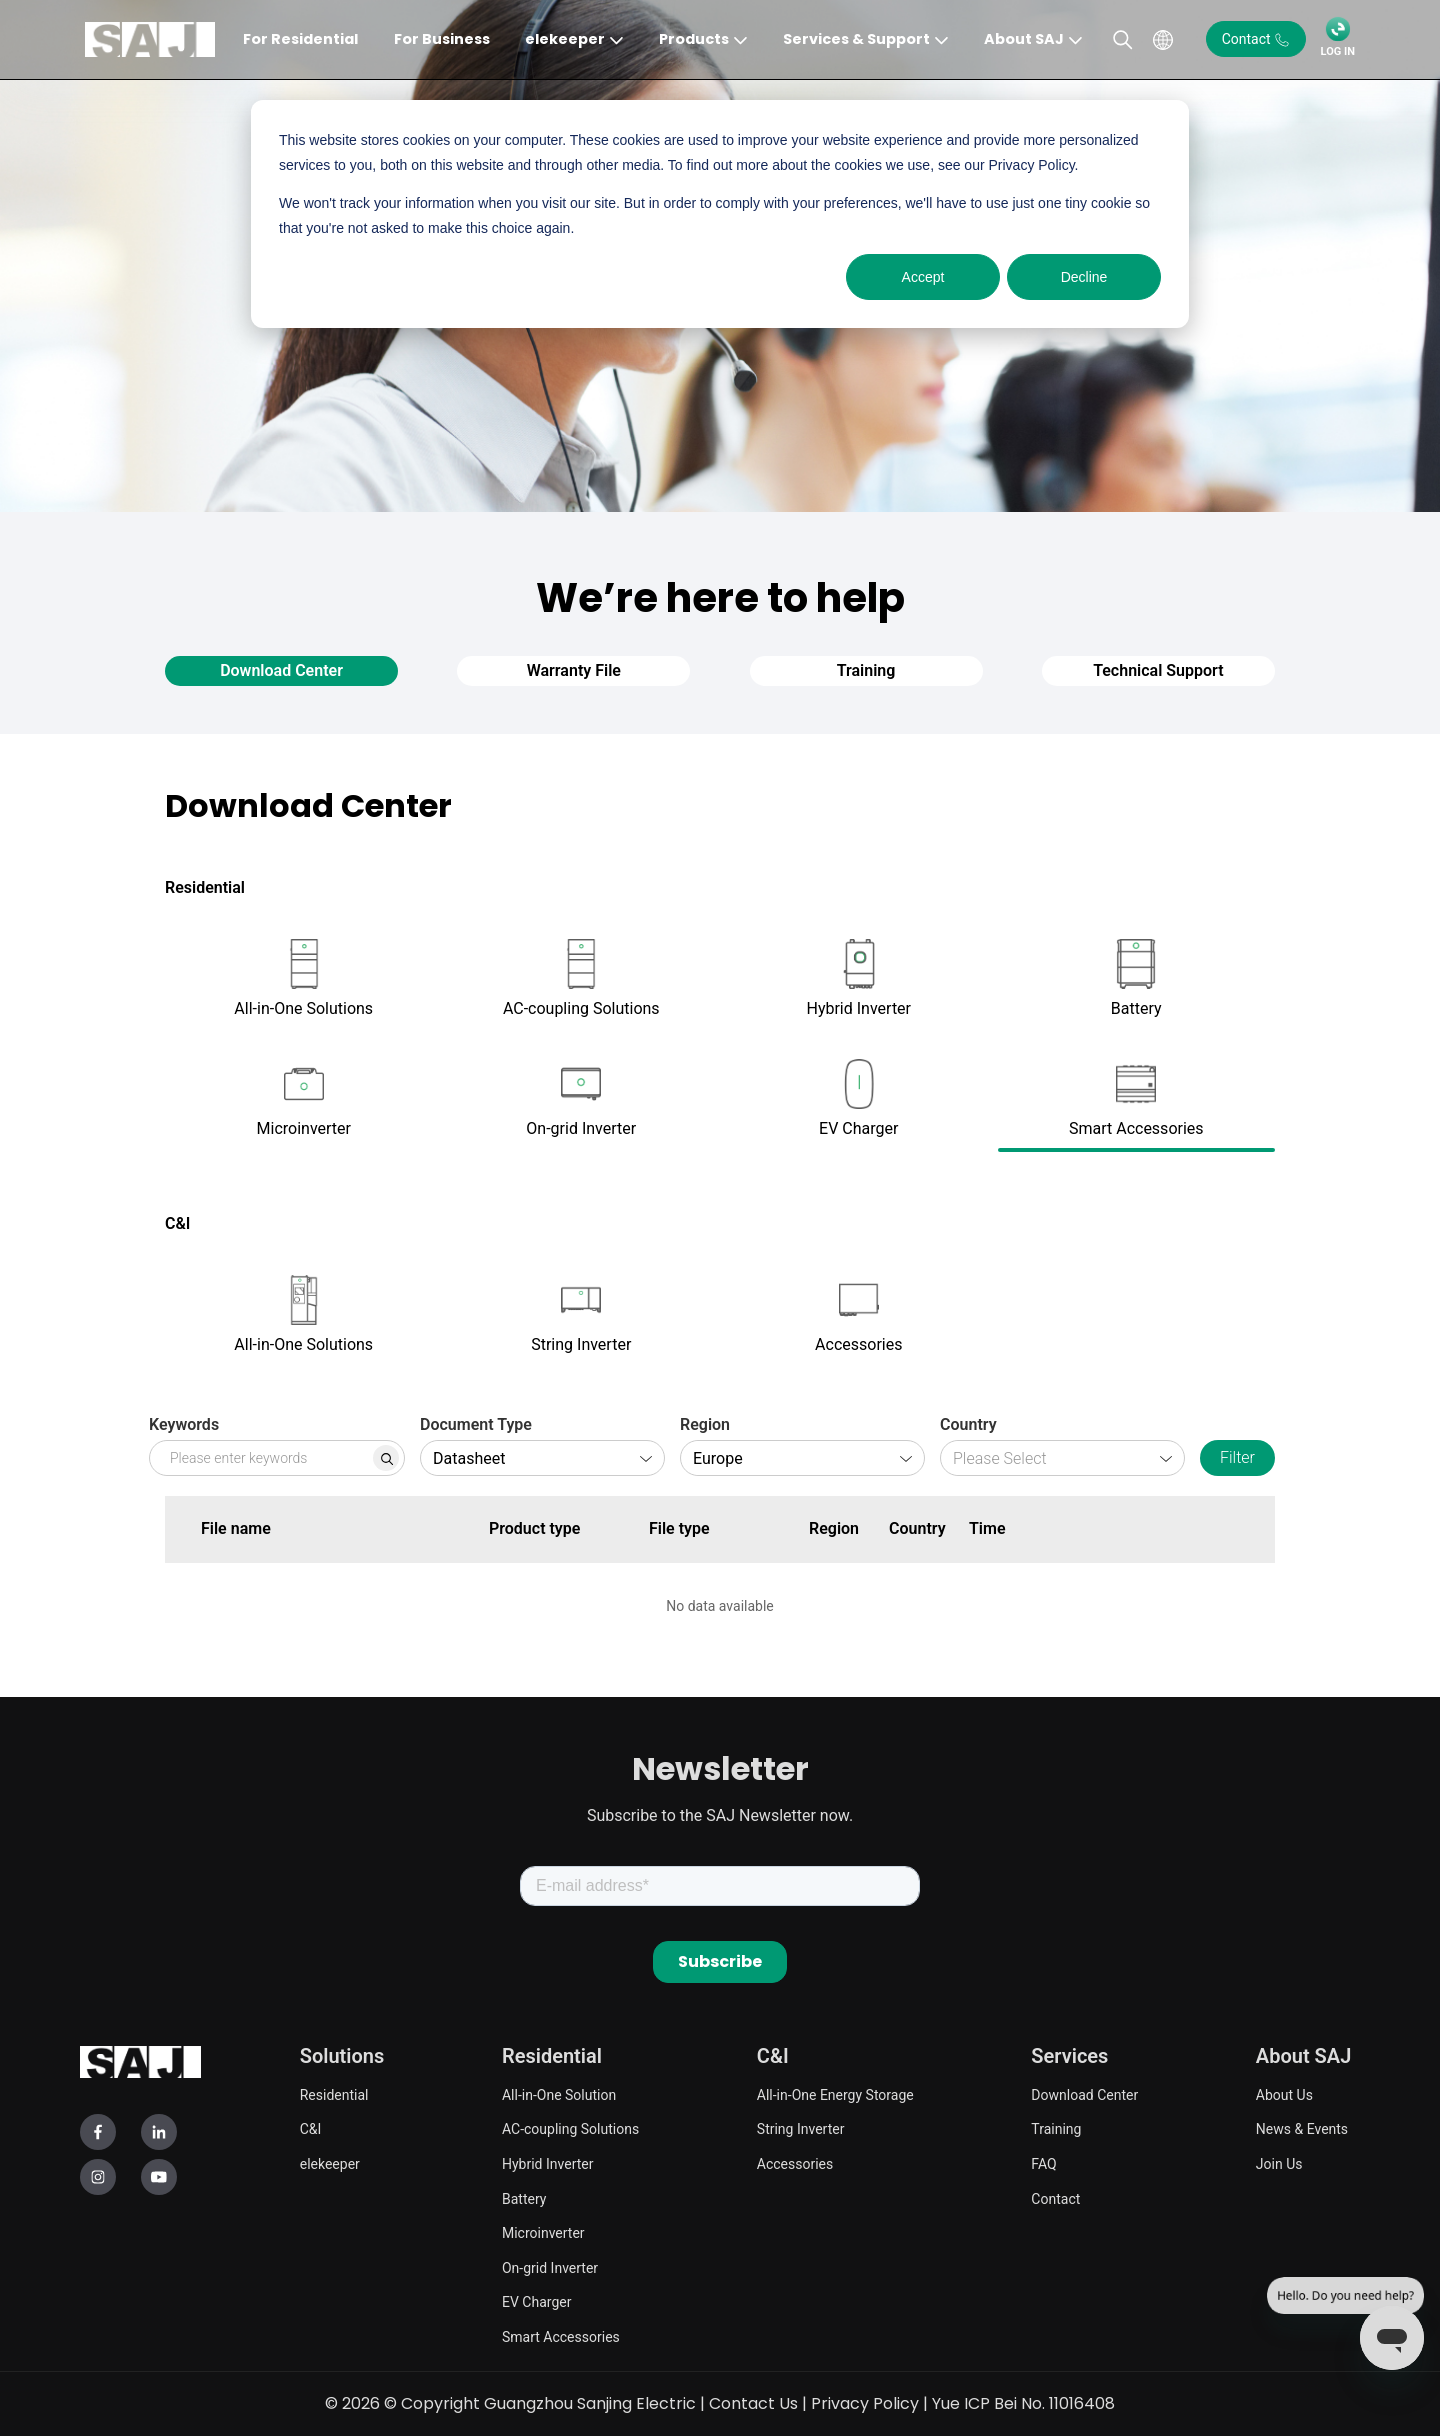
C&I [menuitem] (311, 2129)
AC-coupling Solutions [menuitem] (570, 2129)
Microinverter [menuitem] (543, 2233)
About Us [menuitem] (1284, 2095)
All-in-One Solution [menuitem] (559, 2095)
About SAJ (1024, 39)
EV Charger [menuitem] (536, 2302)
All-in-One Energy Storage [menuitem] (835, 2095)
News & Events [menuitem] (1302, 2129)
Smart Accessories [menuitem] (561, 2337)
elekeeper (565, 39)
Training (866, 670)
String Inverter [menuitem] (801, 2129)
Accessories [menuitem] (795, 2164)
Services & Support (856, 39)
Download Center (281, 670)
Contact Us (753, 2403)
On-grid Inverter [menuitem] (550, 2268)
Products (694, 39)
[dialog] (720, 214)
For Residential (300, 39)
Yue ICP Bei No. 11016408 (1023, 2403)
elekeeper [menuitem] (330, 2164)
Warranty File (574, 670)
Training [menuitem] (1056, 2129)
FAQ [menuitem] (1043, 2164)
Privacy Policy (865, 2403)
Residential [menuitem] (334, 2095)
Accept (923, 277)
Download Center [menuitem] (1084, 2095)
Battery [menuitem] (524, 2199)
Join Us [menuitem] (1279, 2164)
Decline (1084, 277)
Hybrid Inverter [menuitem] (547, 2164)
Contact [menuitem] (1055, 2199)
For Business (442, 39)
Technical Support (1158, 670)
